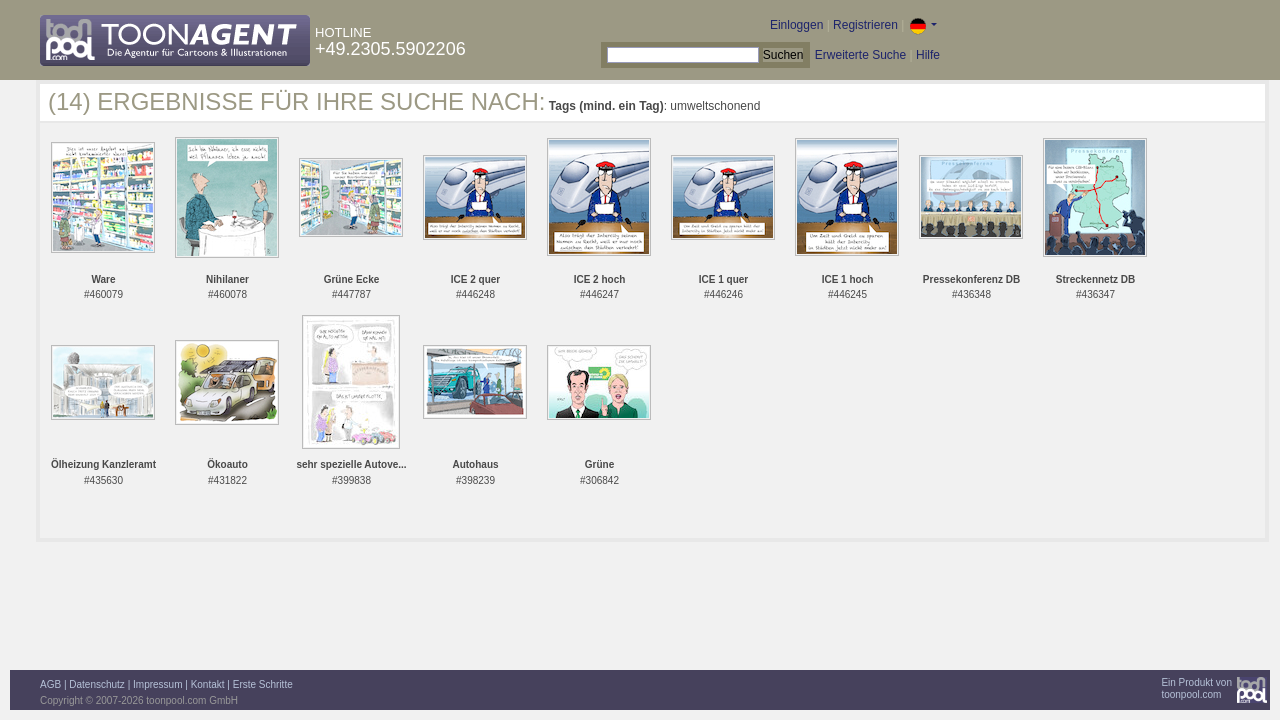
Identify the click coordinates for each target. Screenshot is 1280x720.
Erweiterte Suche (860, 55)
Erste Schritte (263, 684)
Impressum (157, 684)
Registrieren (865, 25)
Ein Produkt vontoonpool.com (1196, 688)
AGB (50, 684)
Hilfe (928, 55)
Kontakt (208, 684)
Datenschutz (97, 684)
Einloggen (796, 25)
